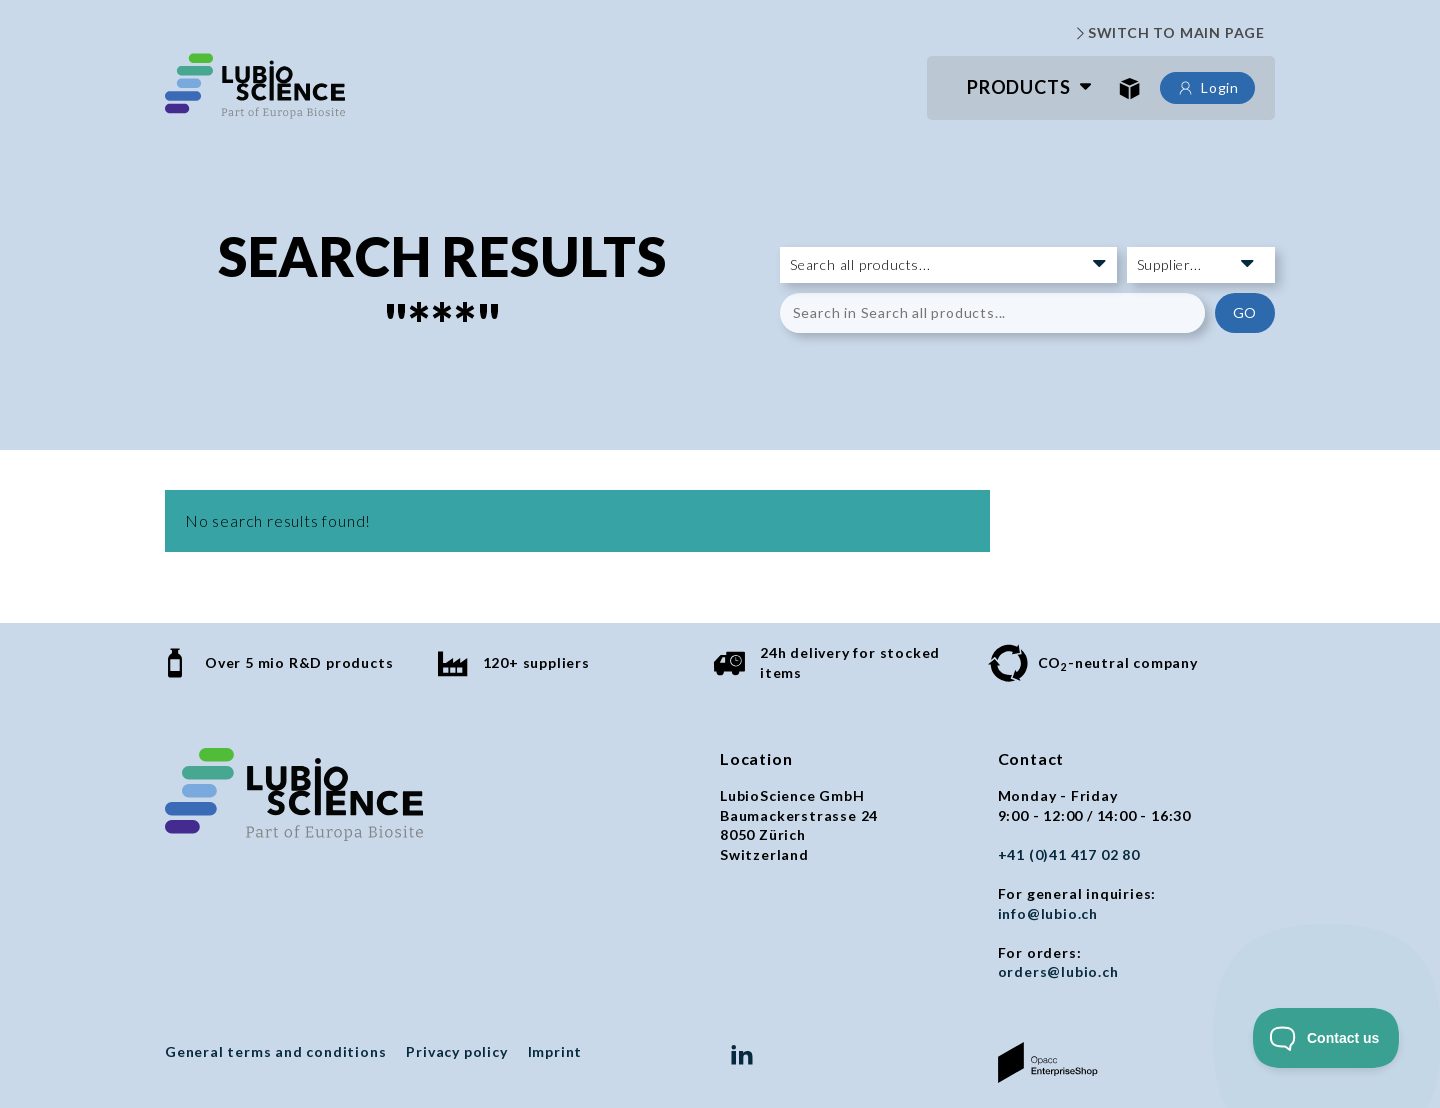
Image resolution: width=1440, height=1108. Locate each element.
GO (1245, 312)
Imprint (555, 1051)
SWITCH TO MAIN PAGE (1168, 33)
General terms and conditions (275, 1051)
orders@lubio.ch (1058, 971)
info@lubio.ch (1048, 913)
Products (1018, 87)
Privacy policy (456, 1051)
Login (1207, 88)
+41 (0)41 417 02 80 (1069, 854)
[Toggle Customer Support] (1326, 1038)
